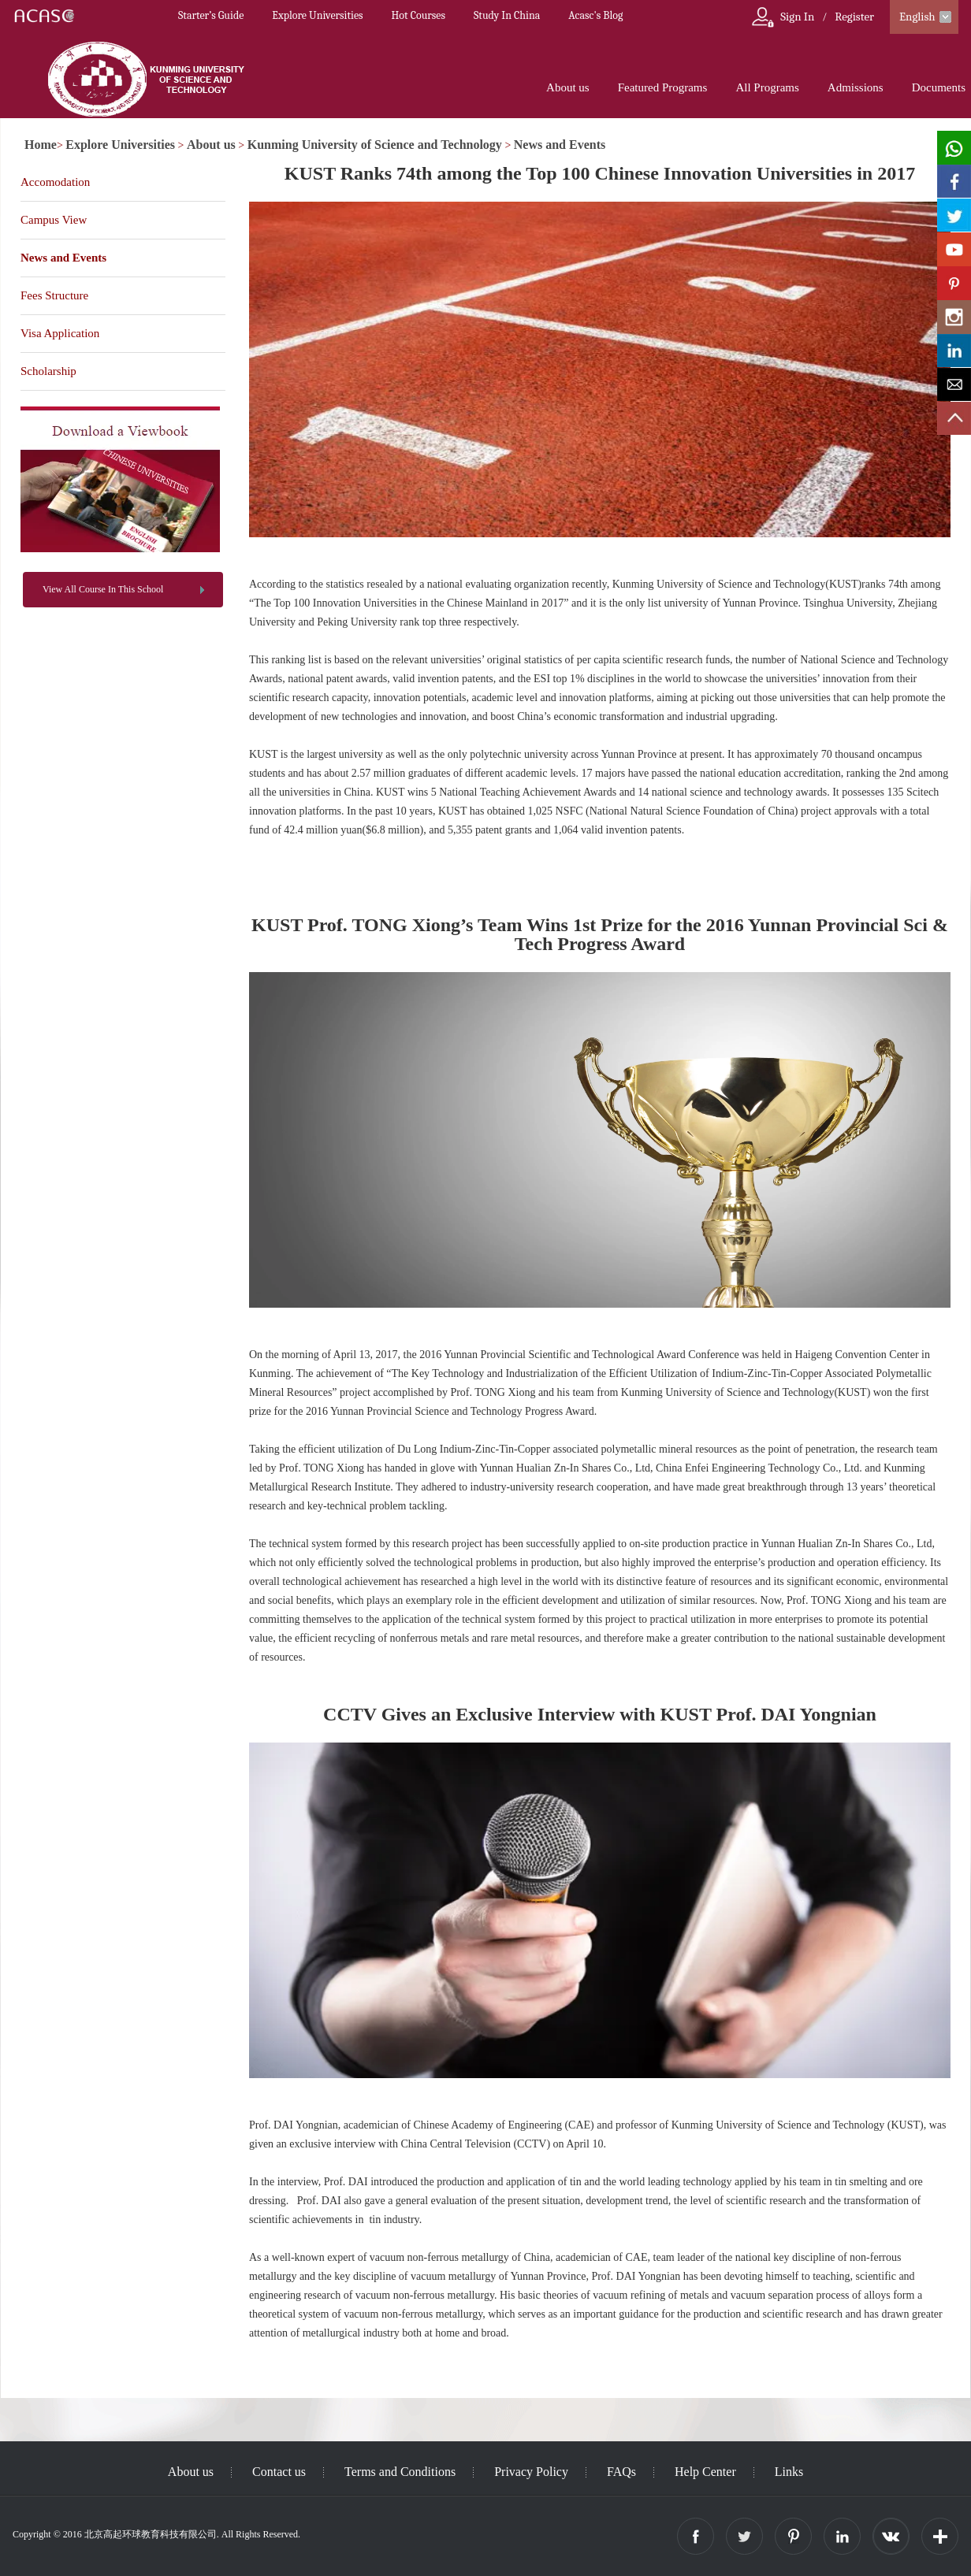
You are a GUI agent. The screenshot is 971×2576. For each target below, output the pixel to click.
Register (854, 16)
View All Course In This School (103, 589)
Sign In (797, 16)
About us (568, 87)
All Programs (766, 87)
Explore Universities (317, 15)
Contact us (279, 2471)
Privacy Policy (531, 2471)
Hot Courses (418, 15)
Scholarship (48, 371)
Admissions (856, 87)
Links (789, 2471)
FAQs (621, 2471)
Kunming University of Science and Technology (374, 144)
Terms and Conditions (400, 2471)
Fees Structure (54, 295)
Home (40, 144)
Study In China (507, 15)
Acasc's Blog (595, 15)
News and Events (559, 144)
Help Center (705, 2471)
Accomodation (55, 182)
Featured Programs (663, 87)
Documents (938, 87)
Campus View (53, 219)
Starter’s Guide (211, 15)
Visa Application (59, 333)
